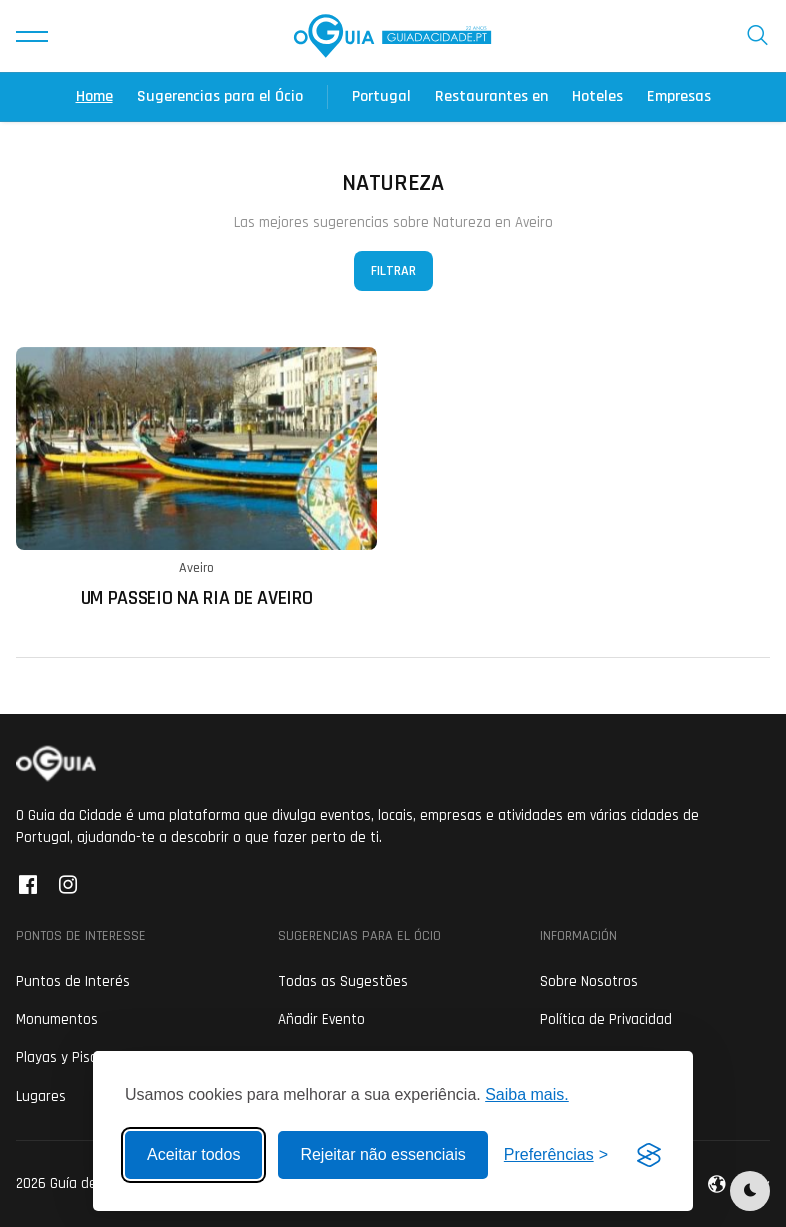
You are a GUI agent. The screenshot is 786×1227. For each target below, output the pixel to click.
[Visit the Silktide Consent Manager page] (649, 1155)
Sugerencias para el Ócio (220, 96)
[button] (32, 36)
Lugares (41, 1096)
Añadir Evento (321, 1019)
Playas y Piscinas (69, 1057)
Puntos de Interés (73, 981)
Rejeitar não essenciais (382, 1154)
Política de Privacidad (606, 1019)
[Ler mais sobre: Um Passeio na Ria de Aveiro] (196, 478)
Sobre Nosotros (589, 981)
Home (94, 96)
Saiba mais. (527, 1094)
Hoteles (597, 96)
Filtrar (393, 271)
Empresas (679, 96)
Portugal (381, 96)
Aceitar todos (193, 1154)
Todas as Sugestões (343, 981)
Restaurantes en (491, 96)
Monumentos (57, 1019)
